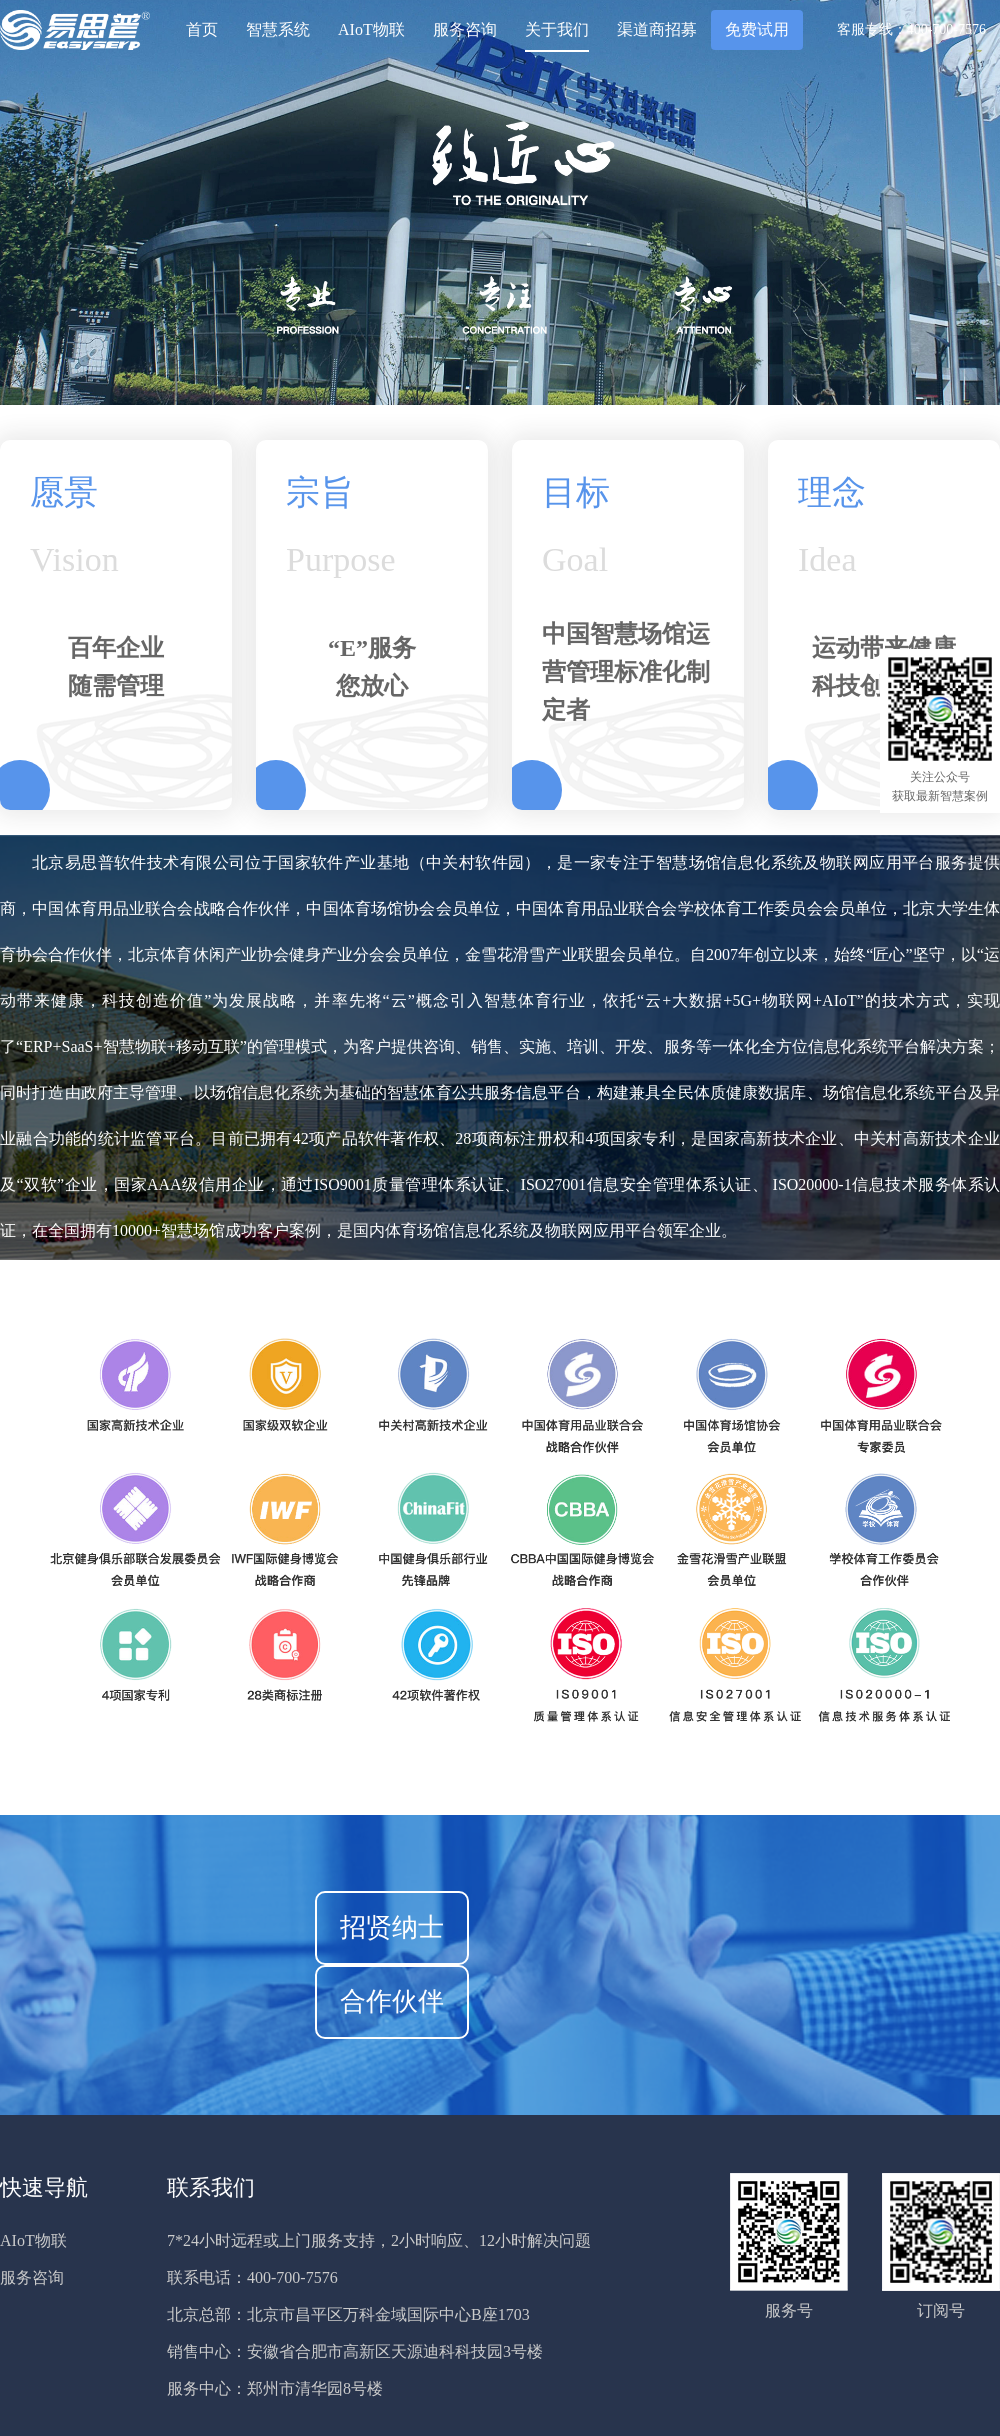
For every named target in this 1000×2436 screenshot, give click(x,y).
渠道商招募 (657, 29)
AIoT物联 (371, 29)
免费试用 (757, 29)
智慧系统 (278, 29)
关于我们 (557, 29)
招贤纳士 (392, 1927)
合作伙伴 (392, 2001)
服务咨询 (465, 29)
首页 (202, 29)
